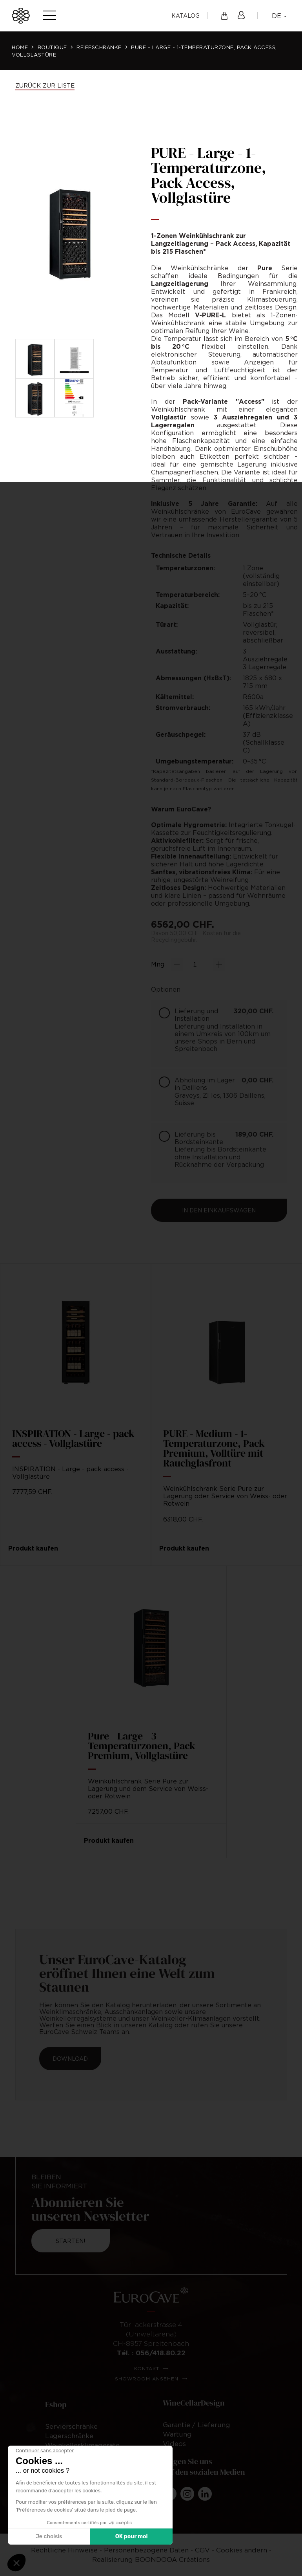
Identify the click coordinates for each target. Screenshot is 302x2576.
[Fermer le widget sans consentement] (45, 2451)
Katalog (185, 15)
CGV (202, 2550)
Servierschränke (71, 2426)
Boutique (52, 47)
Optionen (165, 989)
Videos (174, 2443)
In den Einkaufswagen (219, 1210)
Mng (157, 964)
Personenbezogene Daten (147, 2550)
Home (20, 47)
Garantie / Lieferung (196, 2424)
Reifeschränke (99, 47)
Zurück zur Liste (45, 85)
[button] (16, 2562)
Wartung (177, 2434)
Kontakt (146, 2368)
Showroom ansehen (146, 2378)
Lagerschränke (69, 2435)
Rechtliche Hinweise (65, 2550)
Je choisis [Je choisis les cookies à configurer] (49, 2536)
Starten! (70, 2241)
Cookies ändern (241, 2550)
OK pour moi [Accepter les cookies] (131, 2536)
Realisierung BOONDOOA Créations (151, 2559)
